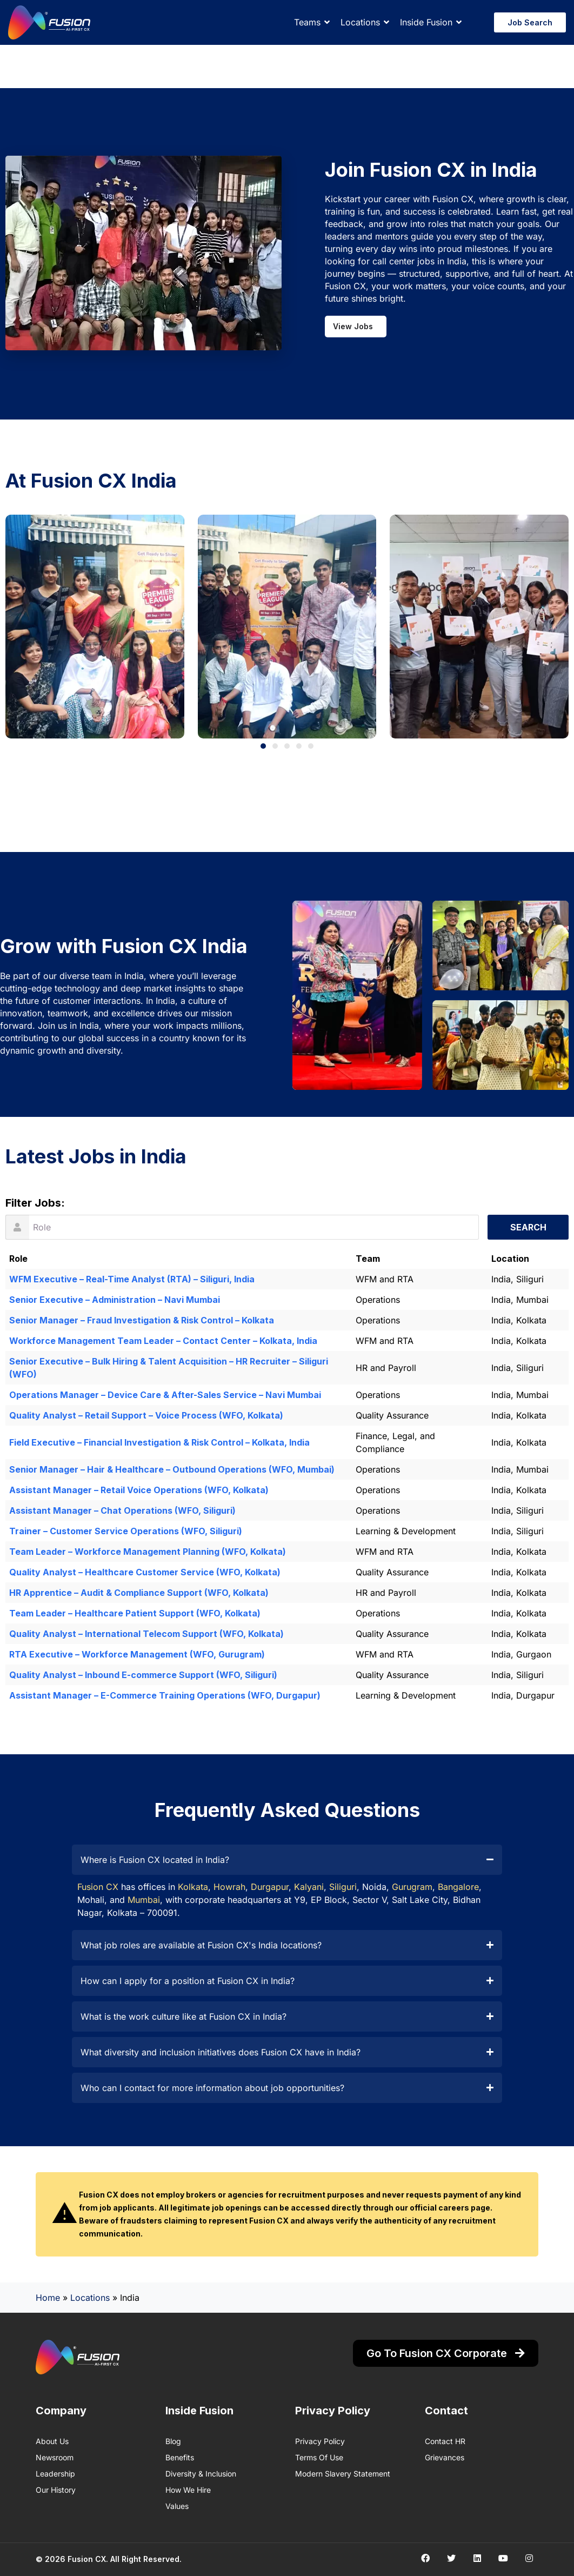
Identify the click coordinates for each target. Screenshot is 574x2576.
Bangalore (458, 1886)
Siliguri (343, 1886)
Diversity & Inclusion (200, 2473)
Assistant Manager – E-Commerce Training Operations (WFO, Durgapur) (165, 1695)
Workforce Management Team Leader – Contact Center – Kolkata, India (163, 1340)
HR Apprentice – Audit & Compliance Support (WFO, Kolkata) (139, 1592)
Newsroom (55, 2457)
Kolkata (193, 1886)
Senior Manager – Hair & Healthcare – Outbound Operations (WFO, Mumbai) (172, 1469)
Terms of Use (319, 2457)
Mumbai (144, 1899)
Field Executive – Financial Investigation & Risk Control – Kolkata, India (159, 1442)
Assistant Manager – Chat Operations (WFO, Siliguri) (122, 1510)
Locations (90, 2297)
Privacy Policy (320, 2441)
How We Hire (188, 2489)
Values (177, 2506)
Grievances (444, 2457)
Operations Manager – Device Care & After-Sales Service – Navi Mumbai (165, 1394)
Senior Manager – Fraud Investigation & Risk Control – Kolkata (141, 1320)
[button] (263, 746)
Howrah (229, 1886)
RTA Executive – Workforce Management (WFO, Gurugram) (137, 1654)
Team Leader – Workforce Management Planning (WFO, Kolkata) (147, 1551)
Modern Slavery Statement (342, 2473)
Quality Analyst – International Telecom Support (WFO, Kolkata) (146, 1633)
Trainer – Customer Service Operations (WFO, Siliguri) (125, 1531)
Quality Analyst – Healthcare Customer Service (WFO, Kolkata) (145, 1572)
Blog (173, 2441)
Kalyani (309, 1886)
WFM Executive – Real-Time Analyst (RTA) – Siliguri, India (132, 1279)
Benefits (179, 2457)
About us (52, 2441)
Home (48, 2297)
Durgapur (270, 1886)
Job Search (530, 22)
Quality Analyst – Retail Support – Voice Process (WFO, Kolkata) (146, 1415)
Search (528, 1227)
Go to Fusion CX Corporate (445, 2353)
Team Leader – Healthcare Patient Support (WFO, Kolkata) (135, 1613)
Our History (56, 2489)
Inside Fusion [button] (426, 22)
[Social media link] (425, 2557)
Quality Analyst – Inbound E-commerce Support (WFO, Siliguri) (143, 1674)
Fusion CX (97, 1886)
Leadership (55, 2473)
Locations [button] (360, 22)
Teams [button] (307, 22)
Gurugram (412, 1886)
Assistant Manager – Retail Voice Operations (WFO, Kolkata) (139, 1490)
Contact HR (445, 2441)
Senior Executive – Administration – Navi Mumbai (114, 1299)
